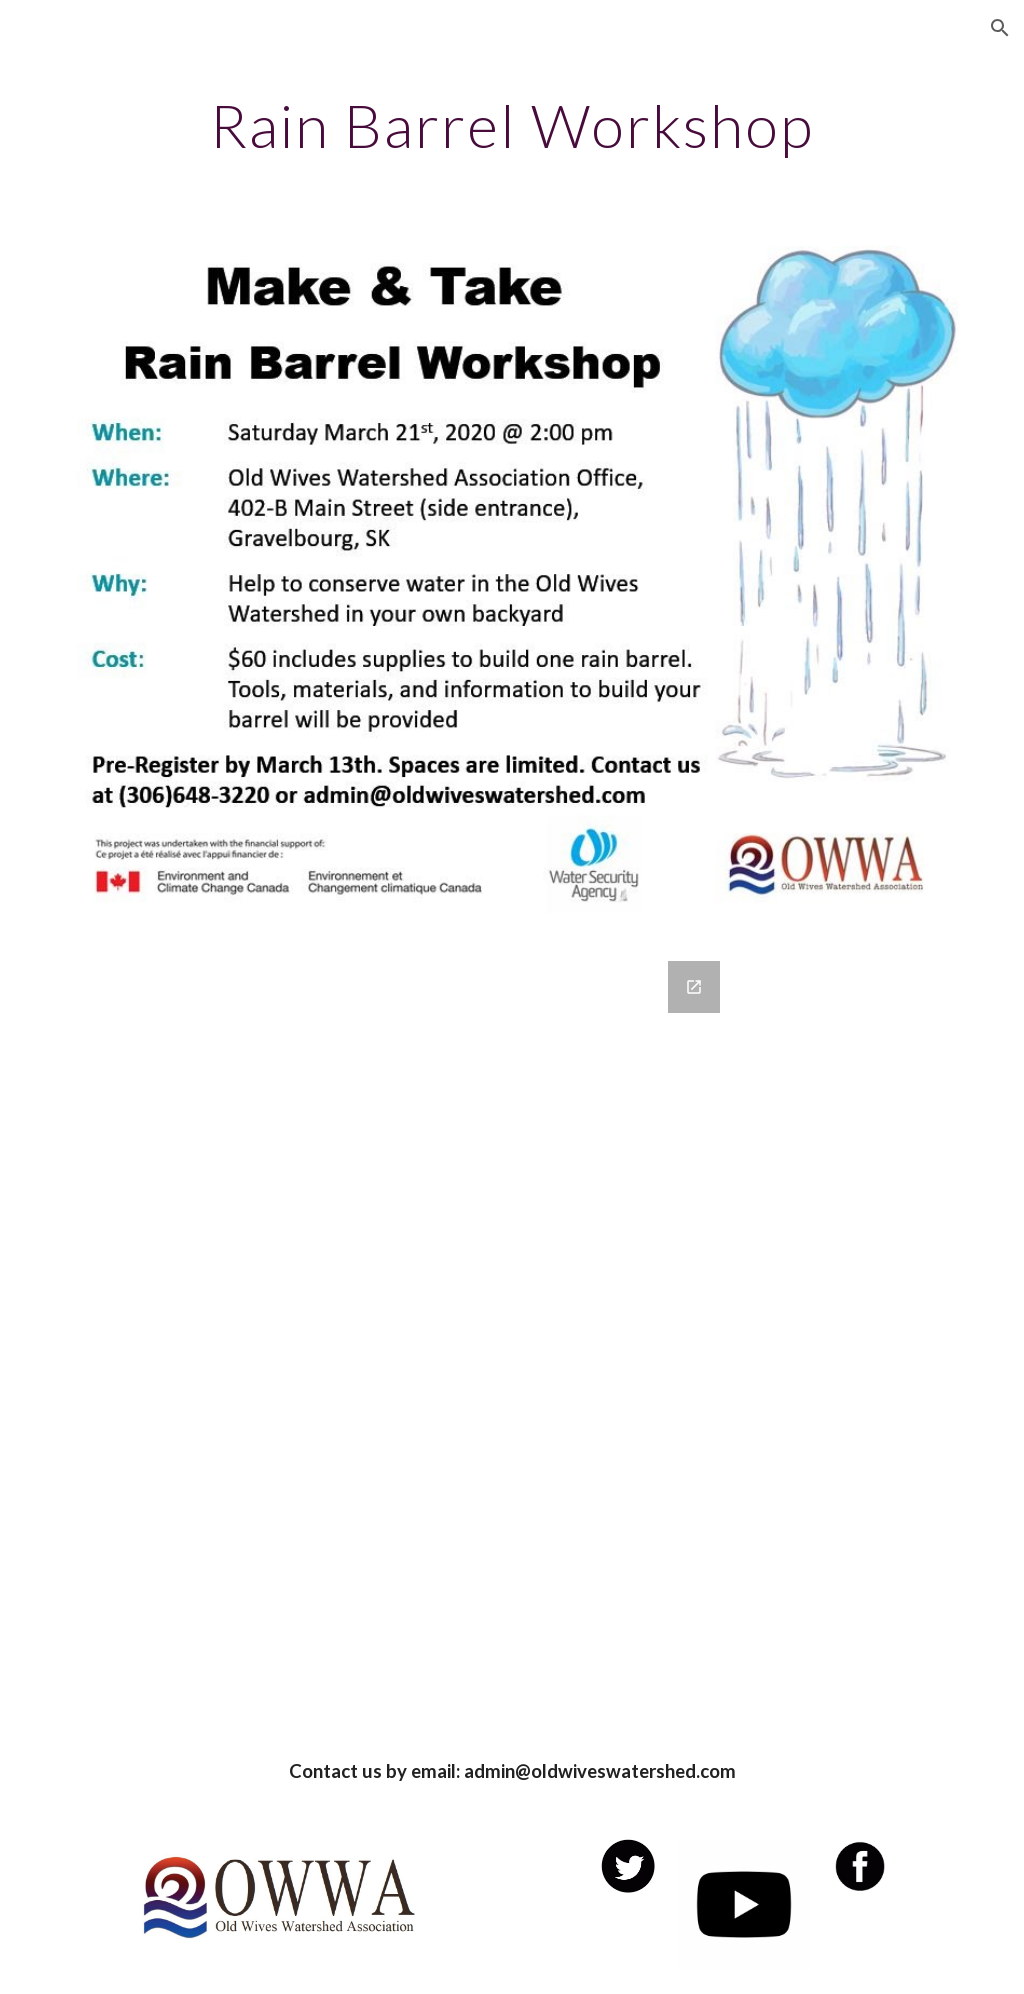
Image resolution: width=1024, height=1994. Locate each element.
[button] (1000, 28)
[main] (512, 125)
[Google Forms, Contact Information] (512, 1332)
